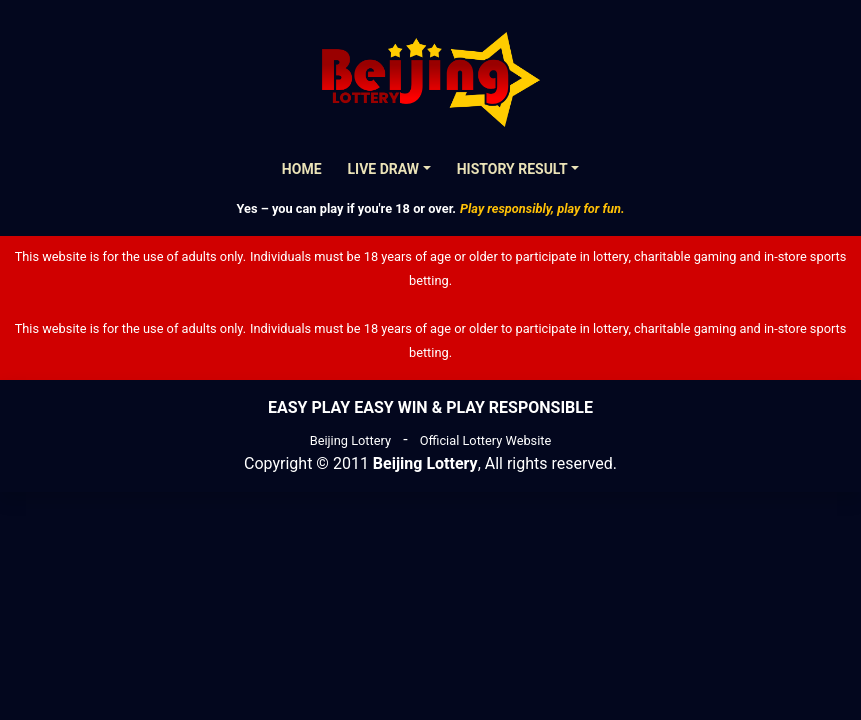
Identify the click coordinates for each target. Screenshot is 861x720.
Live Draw (384, 169)
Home (302, 169)
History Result (512, 169)
